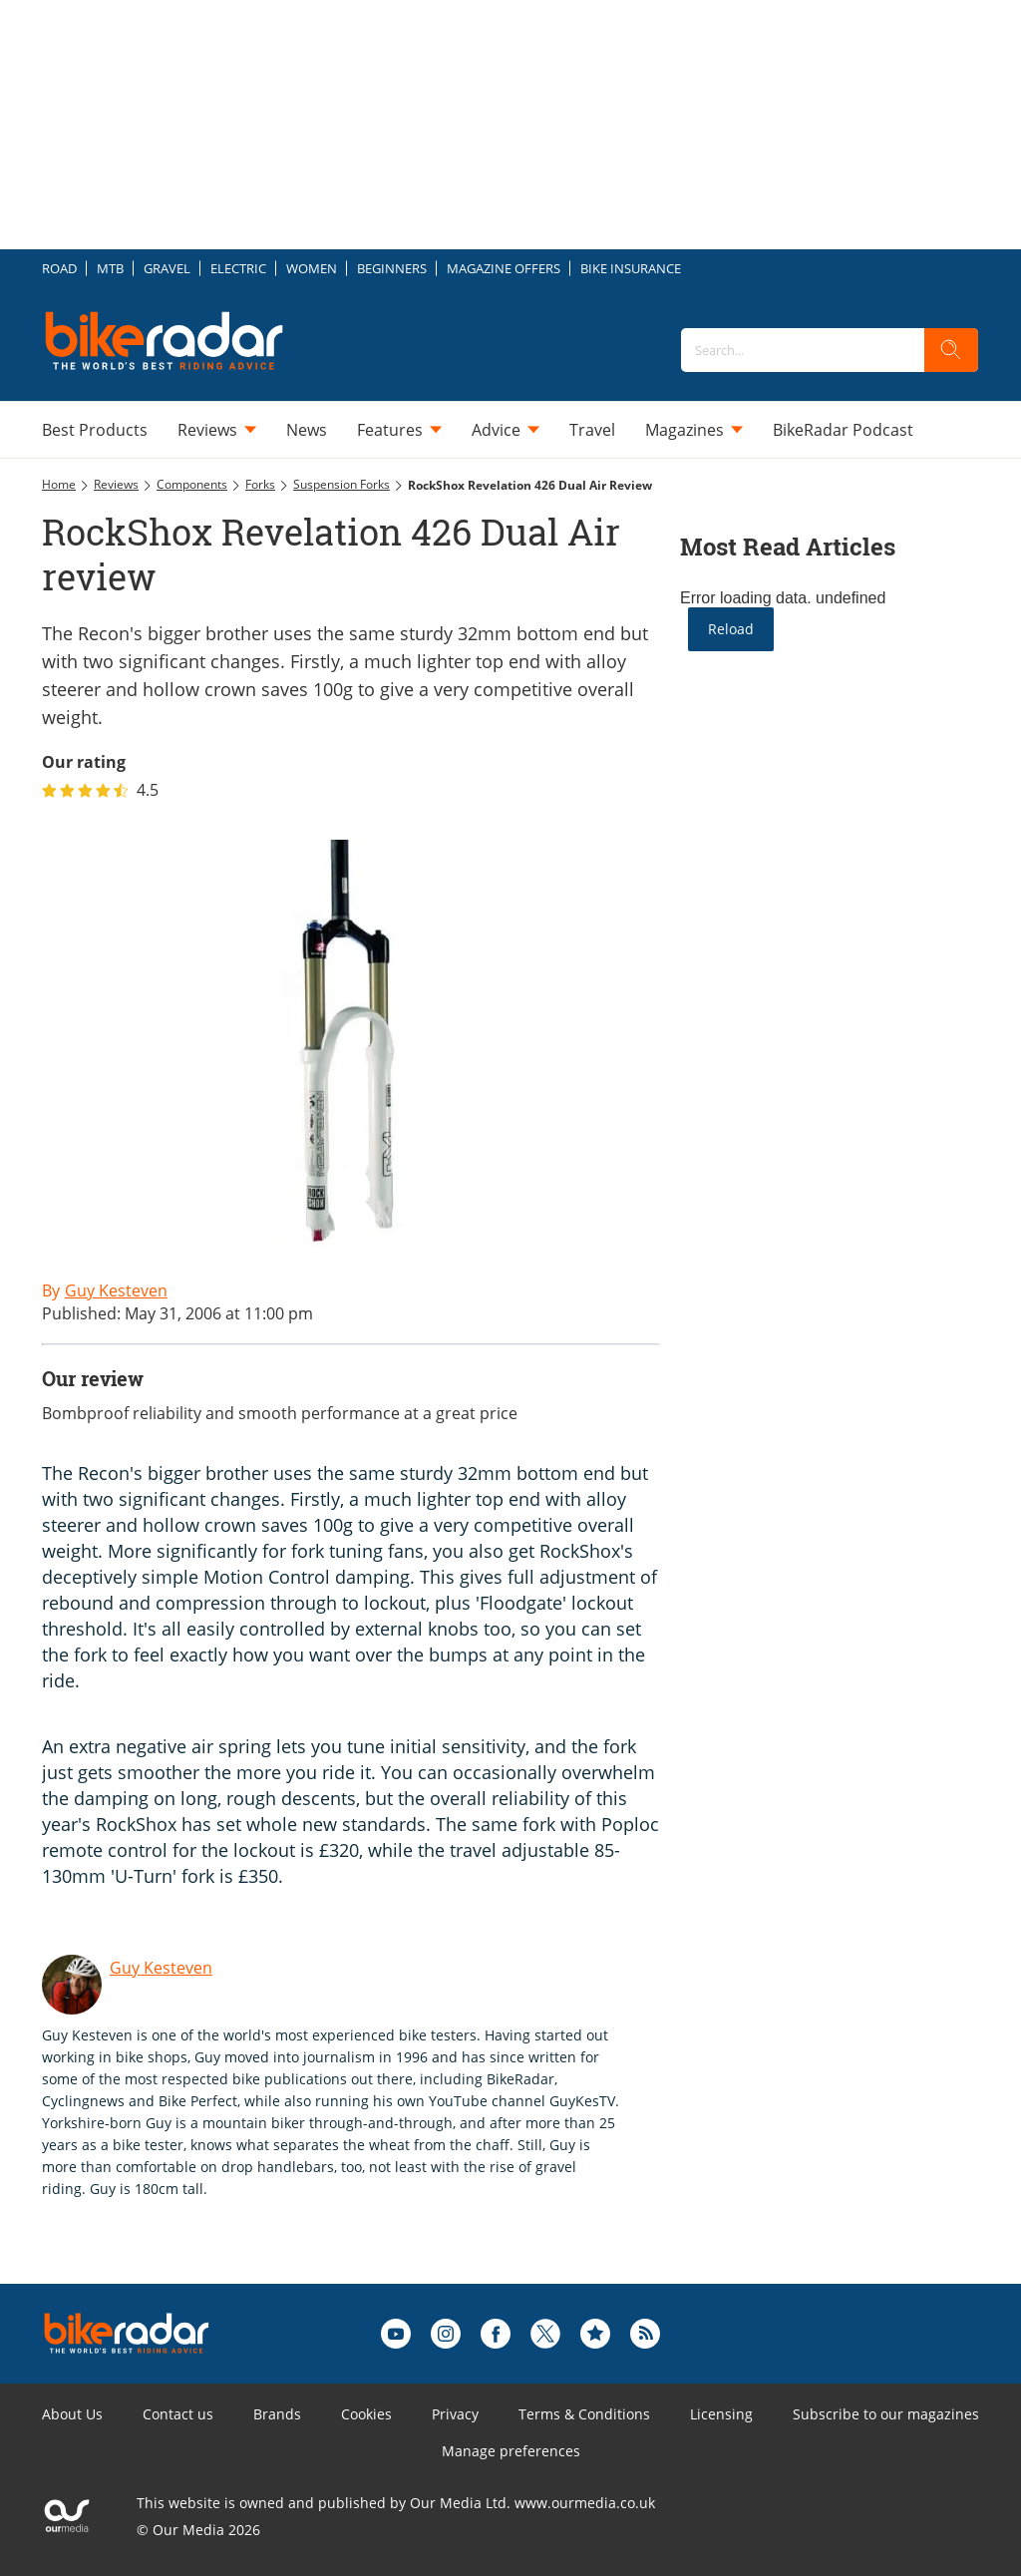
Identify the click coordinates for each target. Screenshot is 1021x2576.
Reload (731, 628)
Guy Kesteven (161, 1968)
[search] (951, 350)
